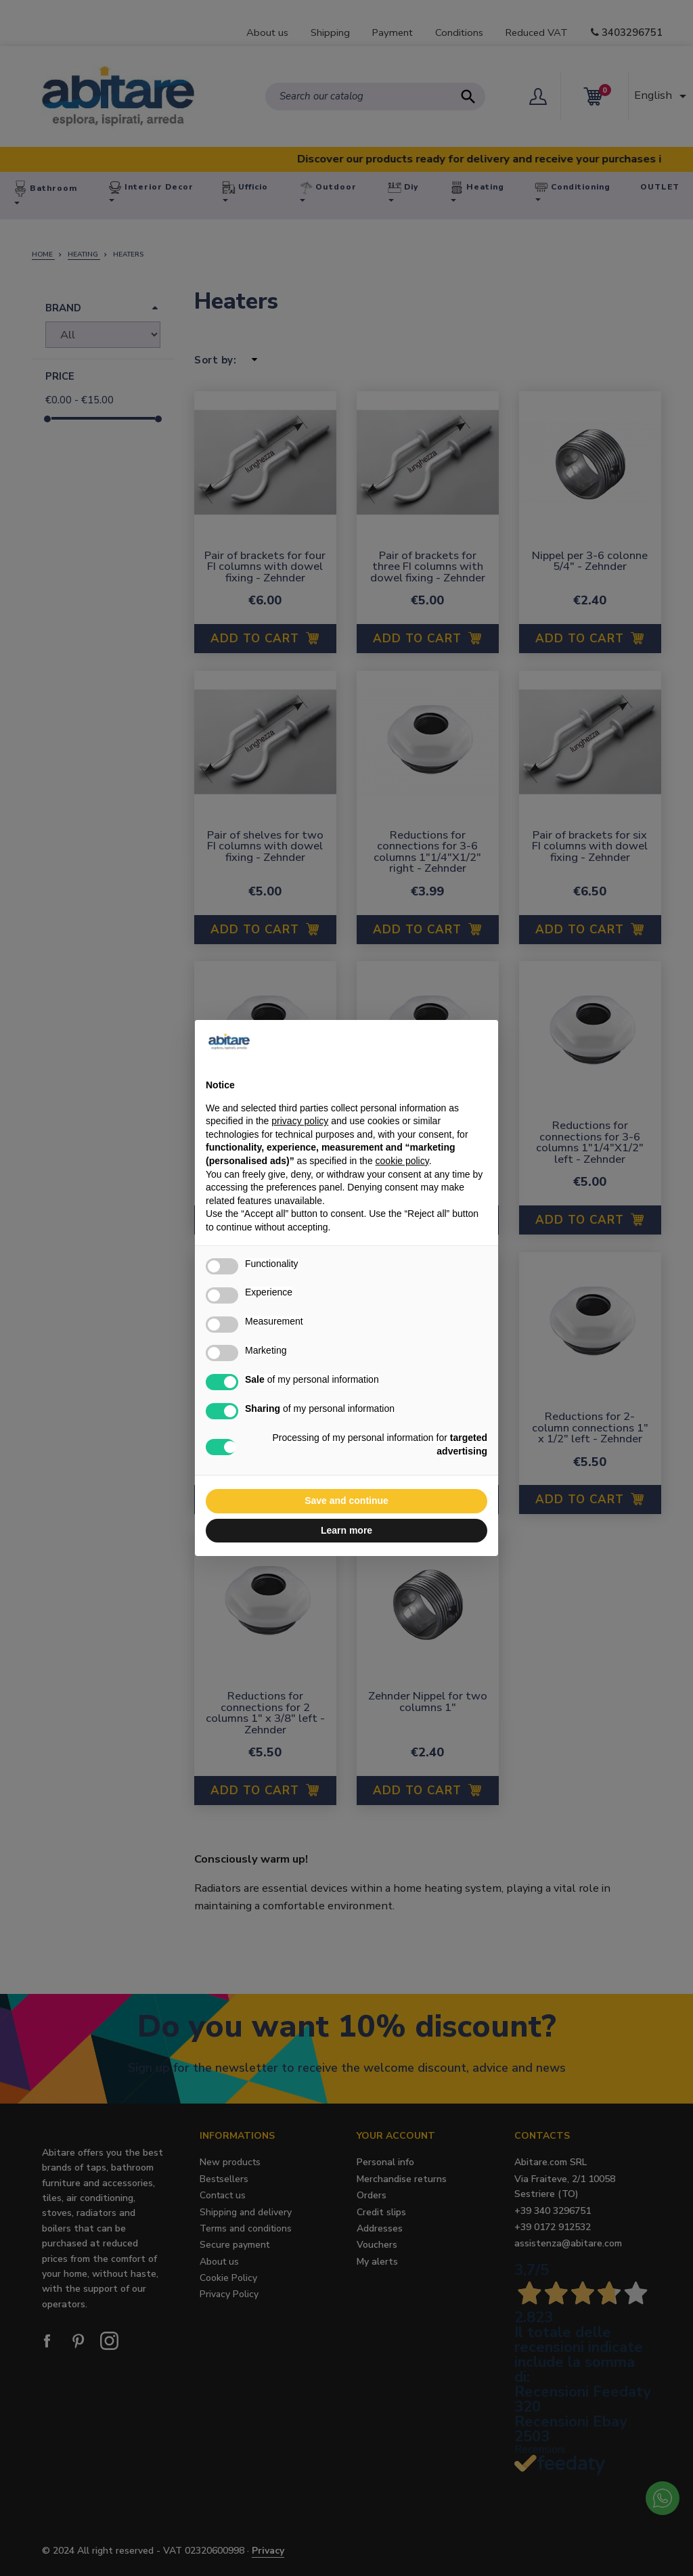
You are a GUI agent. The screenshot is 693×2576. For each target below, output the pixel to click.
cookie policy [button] (402, 1160)
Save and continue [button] (346, 1500)
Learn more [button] (346, 1530)
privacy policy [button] (299, 1120)
